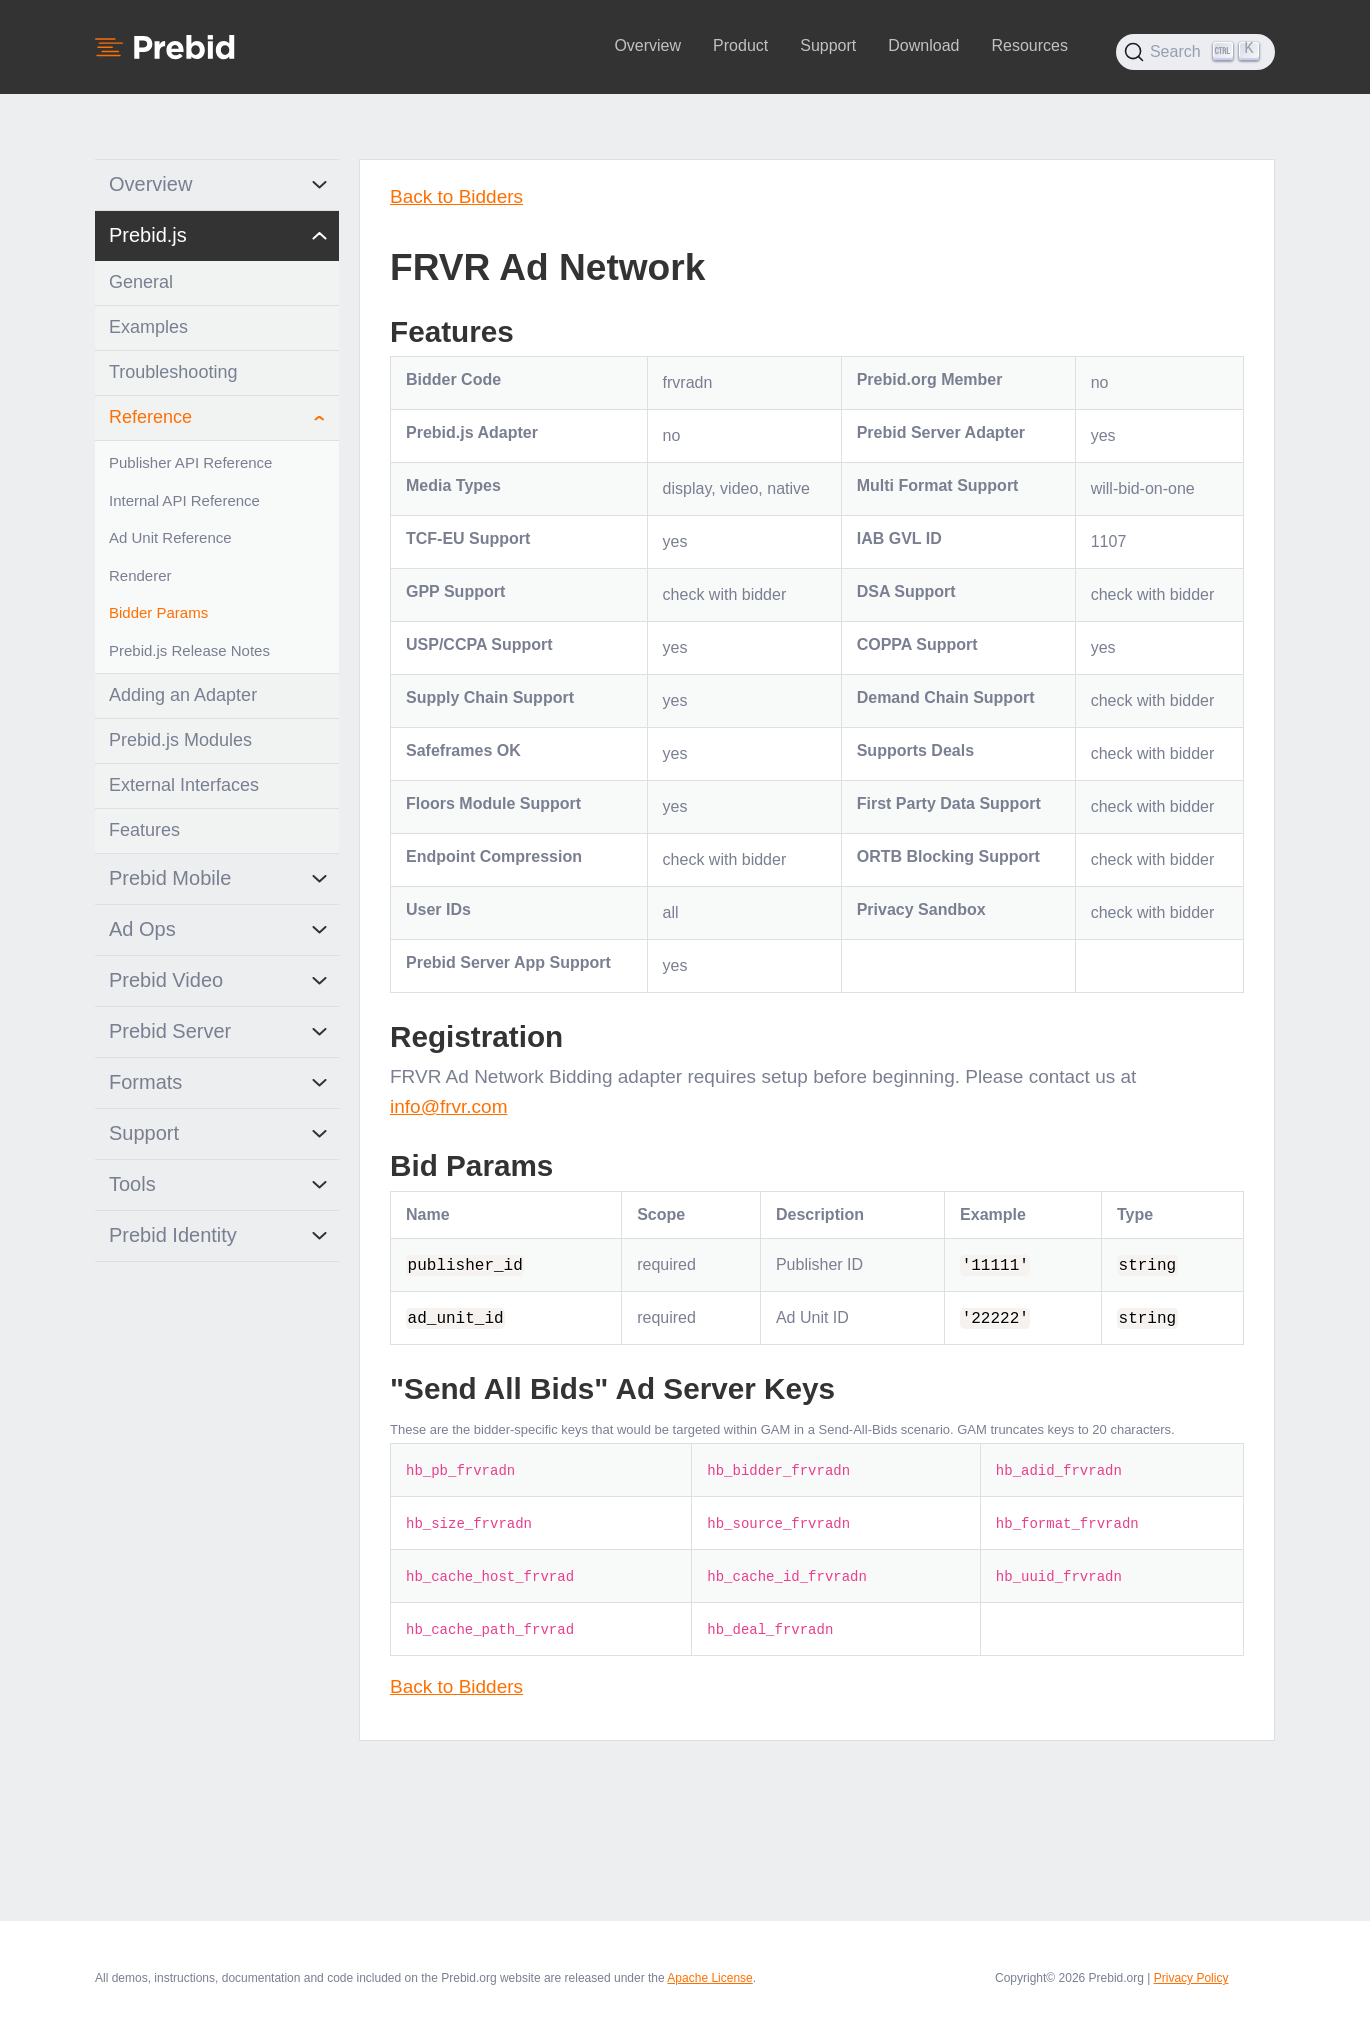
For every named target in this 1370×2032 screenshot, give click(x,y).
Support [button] (828, 45)
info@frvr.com (448, 1106)
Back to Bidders (456, 196)
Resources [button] (1029, 45)
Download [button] (923, 45)
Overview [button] (647, 45)
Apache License (709, 1978)
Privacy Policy (1191, 1978)
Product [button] (740, 45)
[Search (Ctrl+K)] (1195, 52)
